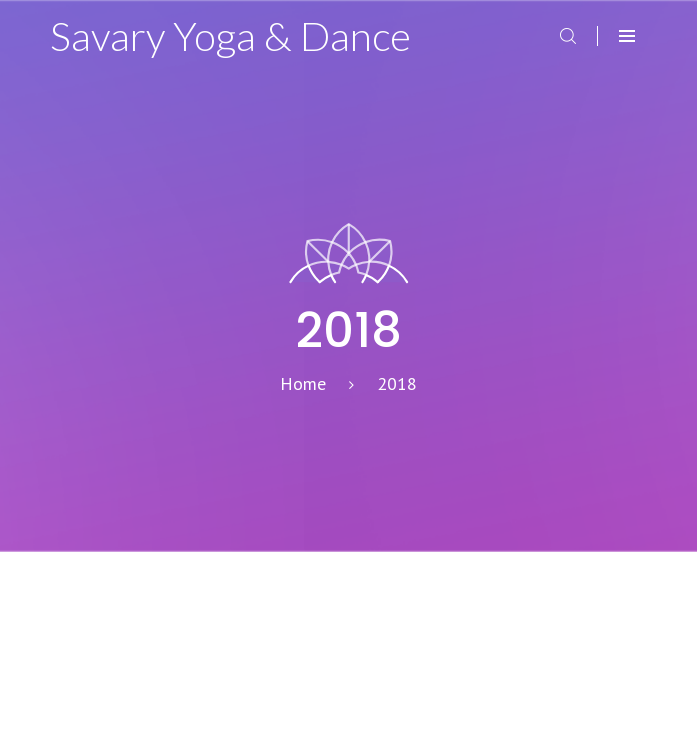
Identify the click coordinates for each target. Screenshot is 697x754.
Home (303, 383)
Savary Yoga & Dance (230, 36)
